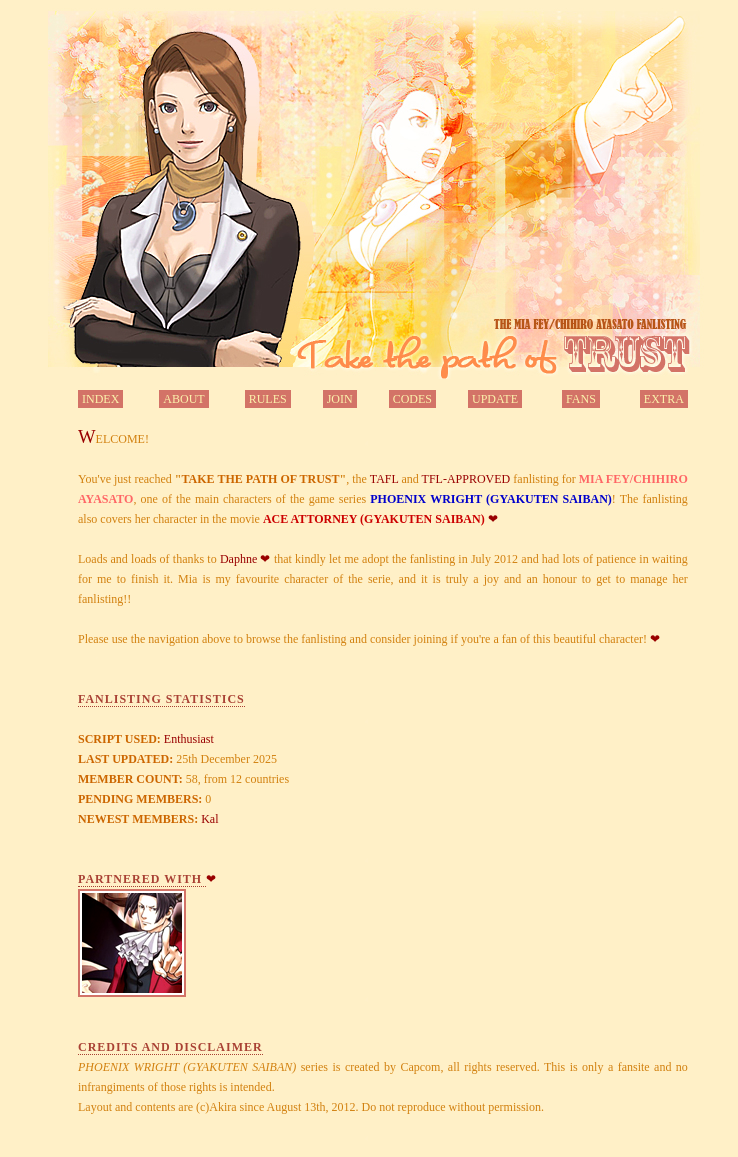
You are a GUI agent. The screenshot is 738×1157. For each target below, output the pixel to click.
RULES (268, 399)
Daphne (238, 559)
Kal (209, 819)
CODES (412, 399)
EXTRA (664, 399)
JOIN (340, 399)
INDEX (100, 399)
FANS (581, 399)
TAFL (384, 479)
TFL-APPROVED (466, 479)
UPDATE (495, 399)
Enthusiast (189, 739)
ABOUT (183, 399)
